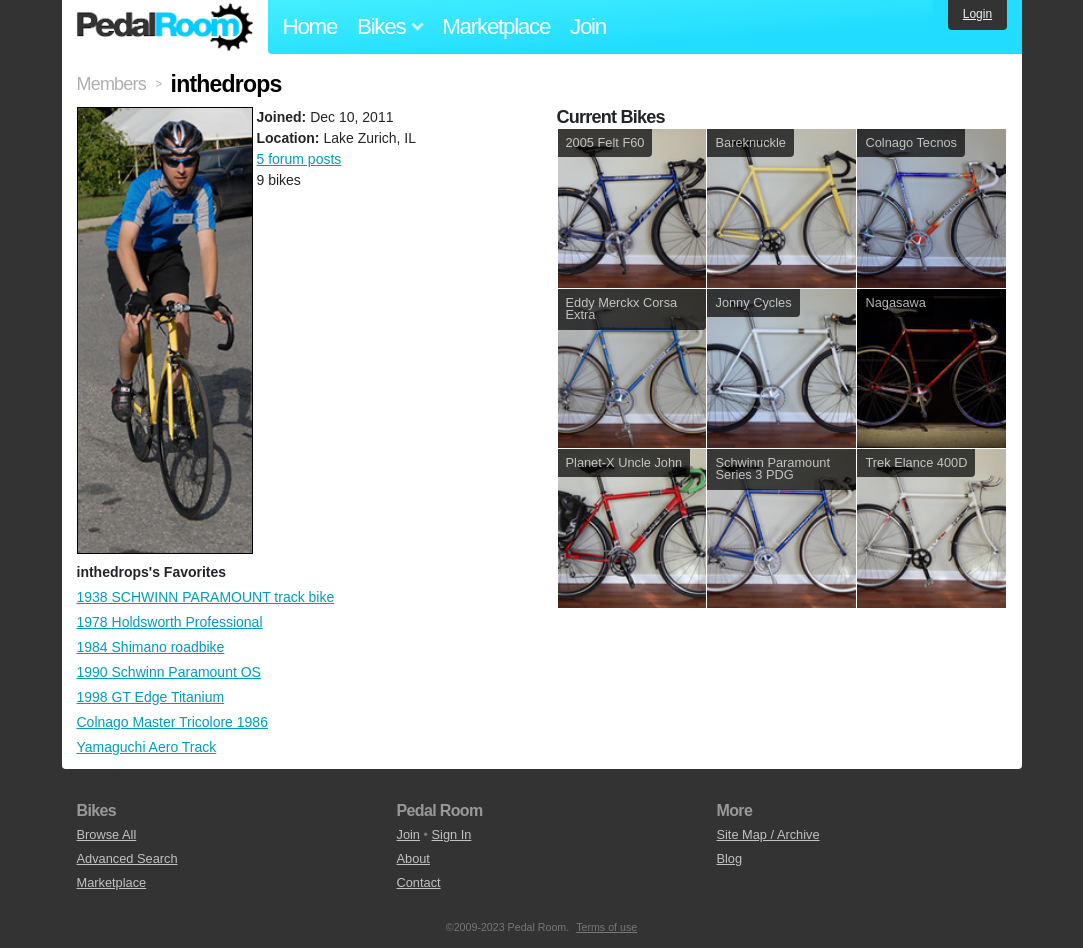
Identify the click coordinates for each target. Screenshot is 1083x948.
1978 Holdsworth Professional (170, 622)
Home (310, 26)
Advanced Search (127, 858)
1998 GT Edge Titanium (151, 697)
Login (977, 14)
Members (111, 84)
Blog (729, 858)
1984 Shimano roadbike (151, 647)
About (412, 858)
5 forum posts (299, 159)
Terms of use (606, 927)
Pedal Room (165, 27)
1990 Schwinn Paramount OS (169, 672)
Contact (418, 882)
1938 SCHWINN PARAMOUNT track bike (206, 597)
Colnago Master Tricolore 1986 (172, 722)
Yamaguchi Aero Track (147, 747)
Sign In (452, 834)
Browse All (107, 834)
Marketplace (496, 26)
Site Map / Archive (767, 834)
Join (588, 26)
